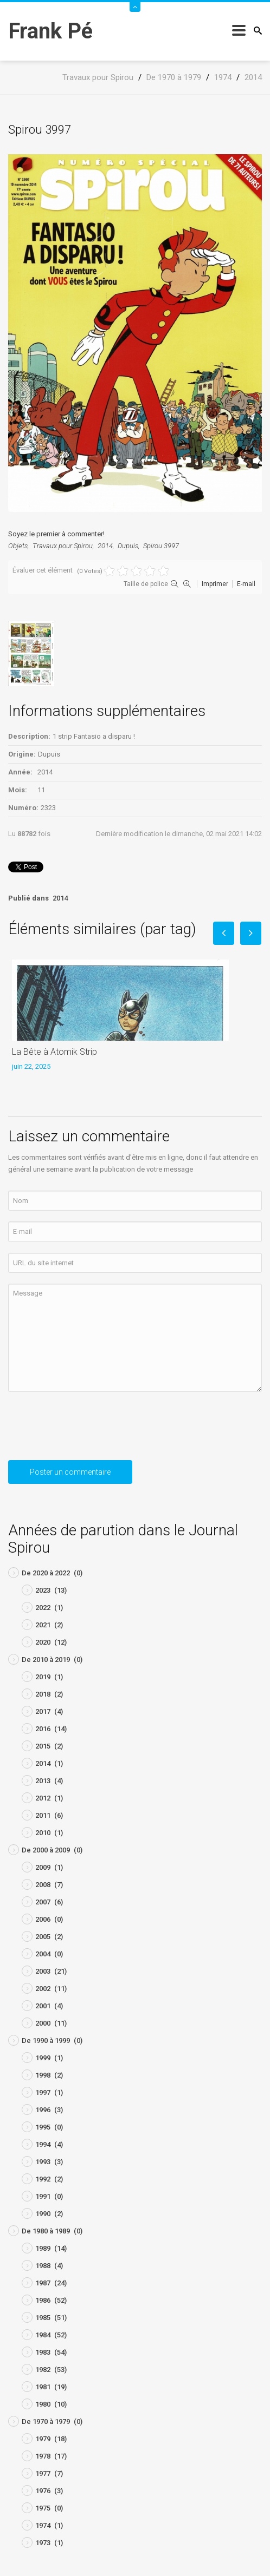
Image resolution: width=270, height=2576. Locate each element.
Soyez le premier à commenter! (56, 534)
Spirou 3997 (161, 546)
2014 (105, 546)
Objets (18, 546)
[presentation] (90, 1430)
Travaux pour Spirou (63, 546)
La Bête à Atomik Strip (54, 1052)
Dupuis (128, 546)
